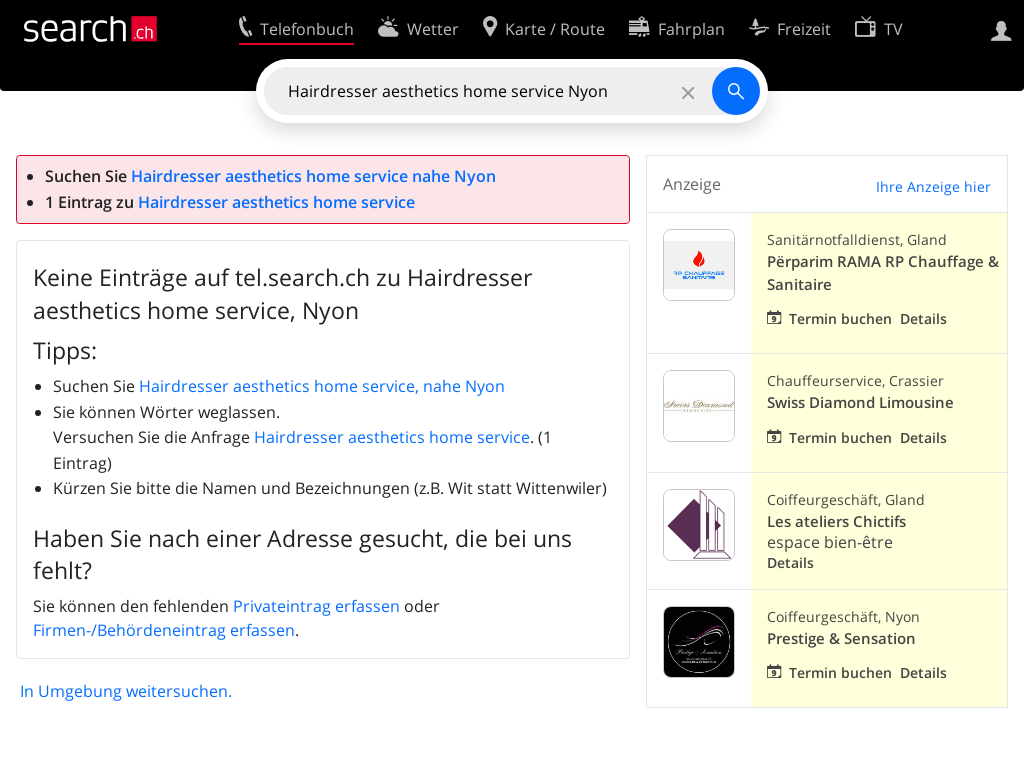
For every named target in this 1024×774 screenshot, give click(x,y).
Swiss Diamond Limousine (860, 402)
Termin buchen (840, 318)
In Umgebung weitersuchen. (126, 691)
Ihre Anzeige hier (933, 186)
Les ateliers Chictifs (836, 521)
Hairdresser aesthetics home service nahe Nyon (313, 176)
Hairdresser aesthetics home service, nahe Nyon (322, 386)
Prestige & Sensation (841, 638)
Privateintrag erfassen (316, 606)
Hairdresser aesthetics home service (276, 202)
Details (923, 318)
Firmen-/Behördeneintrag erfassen (164, 630)
